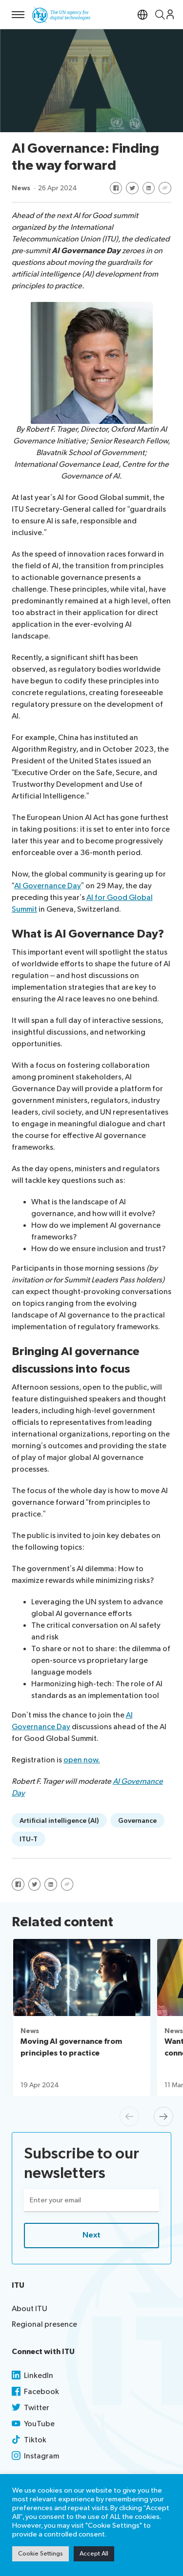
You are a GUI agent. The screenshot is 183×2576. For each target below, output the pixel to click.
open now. (81, 1760)
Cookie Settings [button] (40, 2553)
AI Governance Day (47, 886)
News (21, 188)
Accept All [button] (94, 2553)
